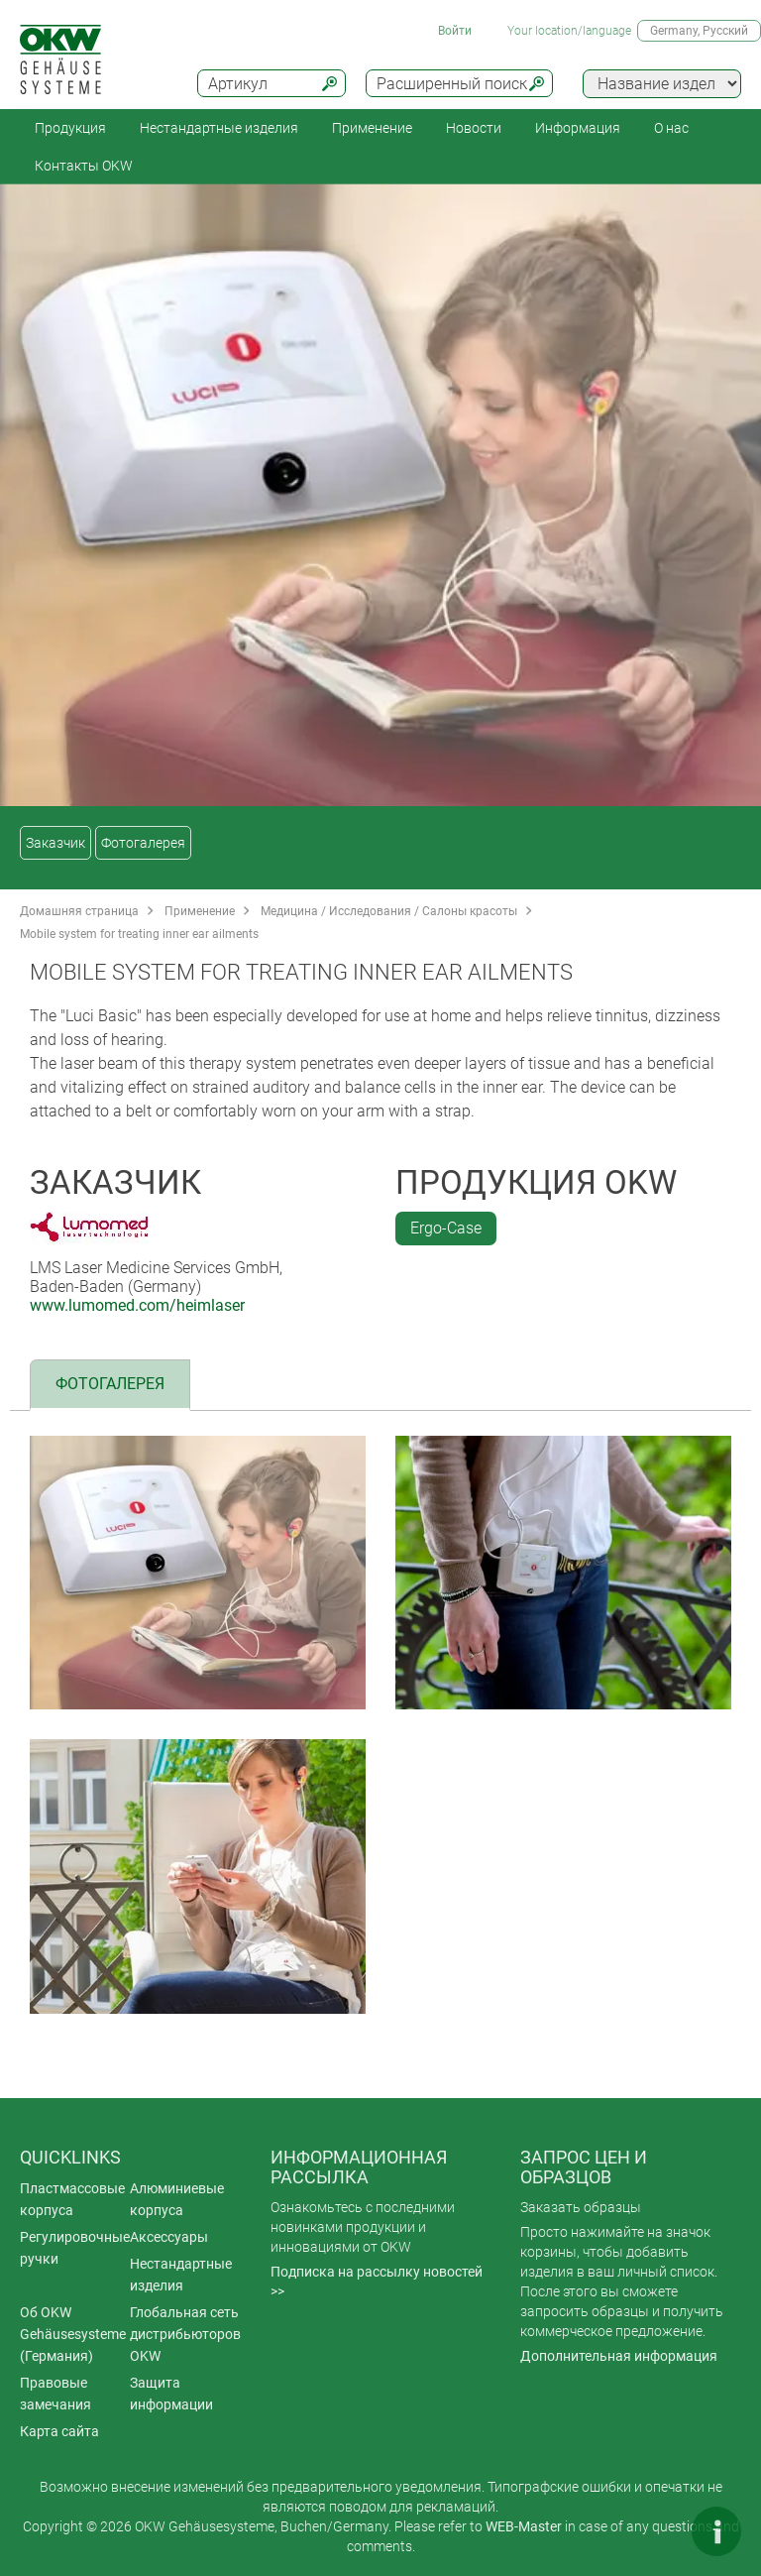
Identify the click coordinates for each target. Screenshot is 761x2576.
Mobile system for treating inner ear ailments (139, 934)
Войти (455, 31)
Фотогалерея (143, 843)
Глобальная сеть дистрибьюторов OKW (185, 2334)
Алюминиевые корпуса (177, 2199)
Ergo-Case (446, 1228)
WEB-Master (524, 2526)
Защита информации (171, 2393)
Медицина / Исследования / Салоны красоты (389, 911)
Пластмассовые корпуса (72, 2199)
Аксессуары (169, 2237)
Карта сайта (59, 2431)
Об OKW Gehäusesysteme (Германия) (73, 2334)
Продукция (70, 128)
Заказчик (55, 843)
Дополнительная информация (618, 2356)
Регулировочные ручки (75, 2248)
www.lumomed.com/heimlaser (137, 1305)
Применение (372, 128)
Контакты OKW (84, 166)
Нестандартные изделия (219, 128)
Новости (473, 128)
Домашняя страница (79, 911)
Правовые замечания (55, 2393)
